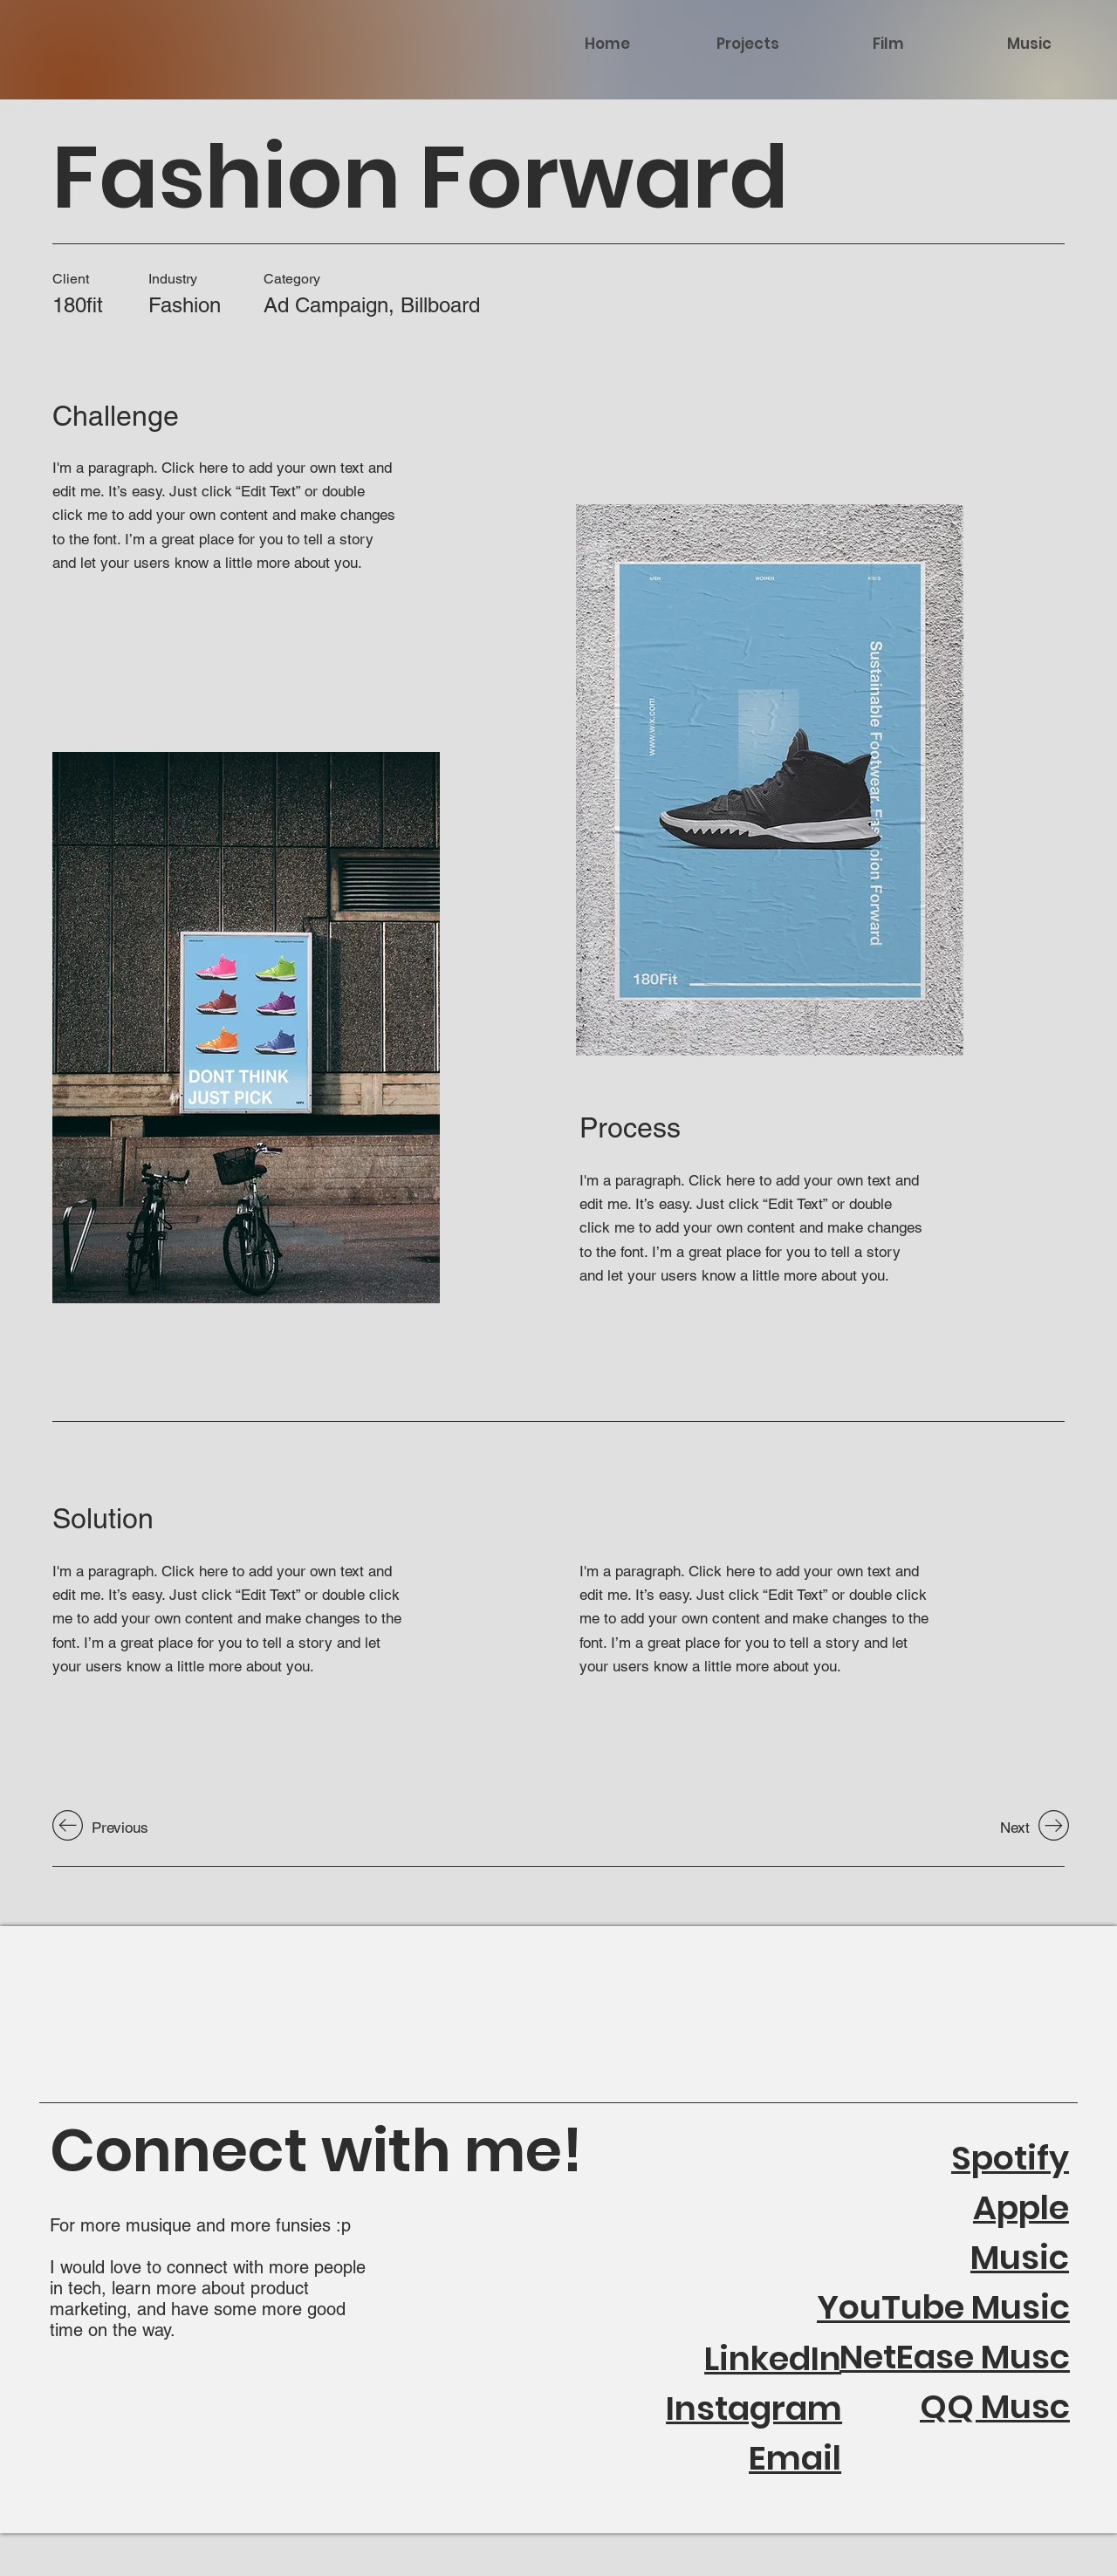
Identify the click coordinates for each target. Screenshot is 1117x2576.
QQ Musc (995, 2406)
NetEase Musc (954, 2356)
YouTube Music (943, 2307)
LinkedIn (772, 2358)
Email (795, 2458)
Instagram (754, 2408)
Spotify (1010, 2158)
